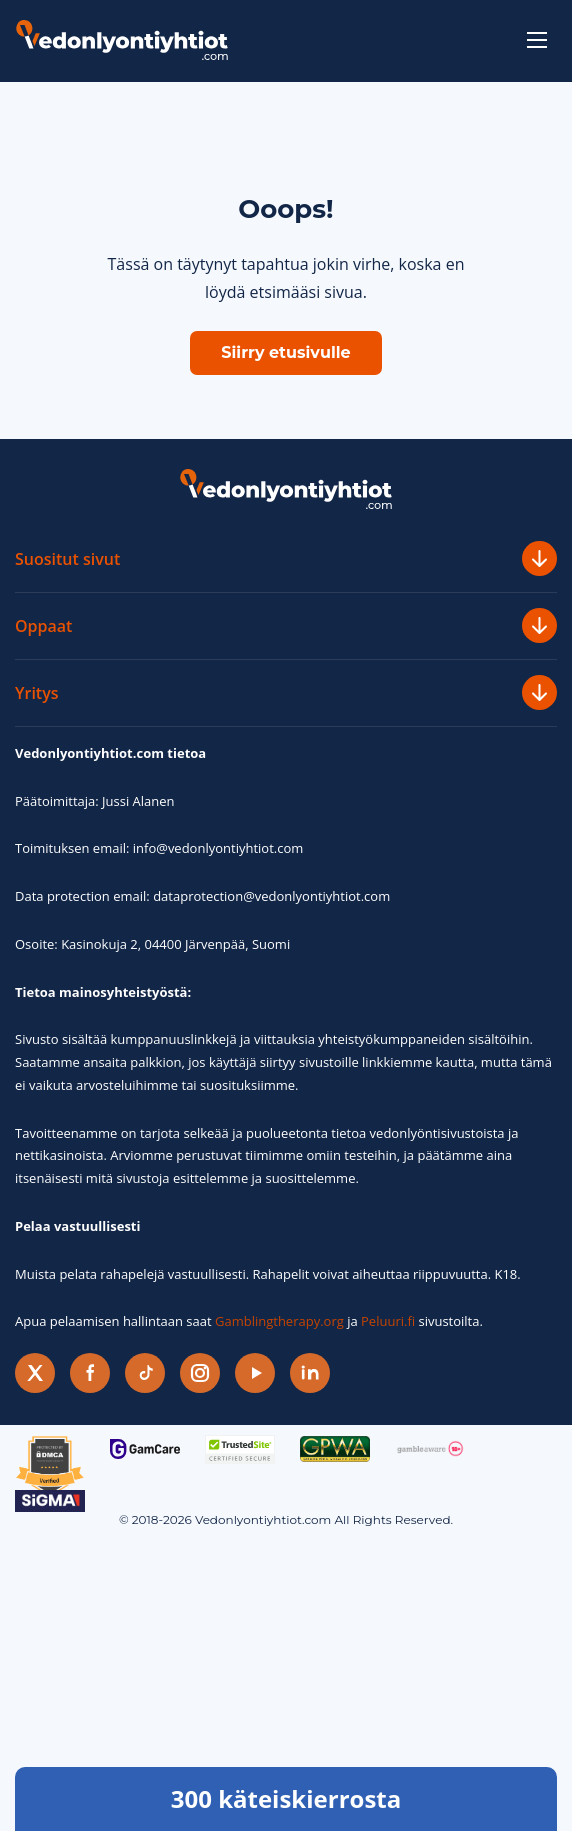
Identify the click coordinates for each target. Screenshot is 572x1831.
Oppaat (286, 625)
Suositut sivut (286, 558)
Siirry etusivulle (285, 352)
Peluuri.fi (388, 1321)
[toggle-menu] (537, 40)
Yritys (286, 692)
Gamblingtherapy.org (279, 1321)
